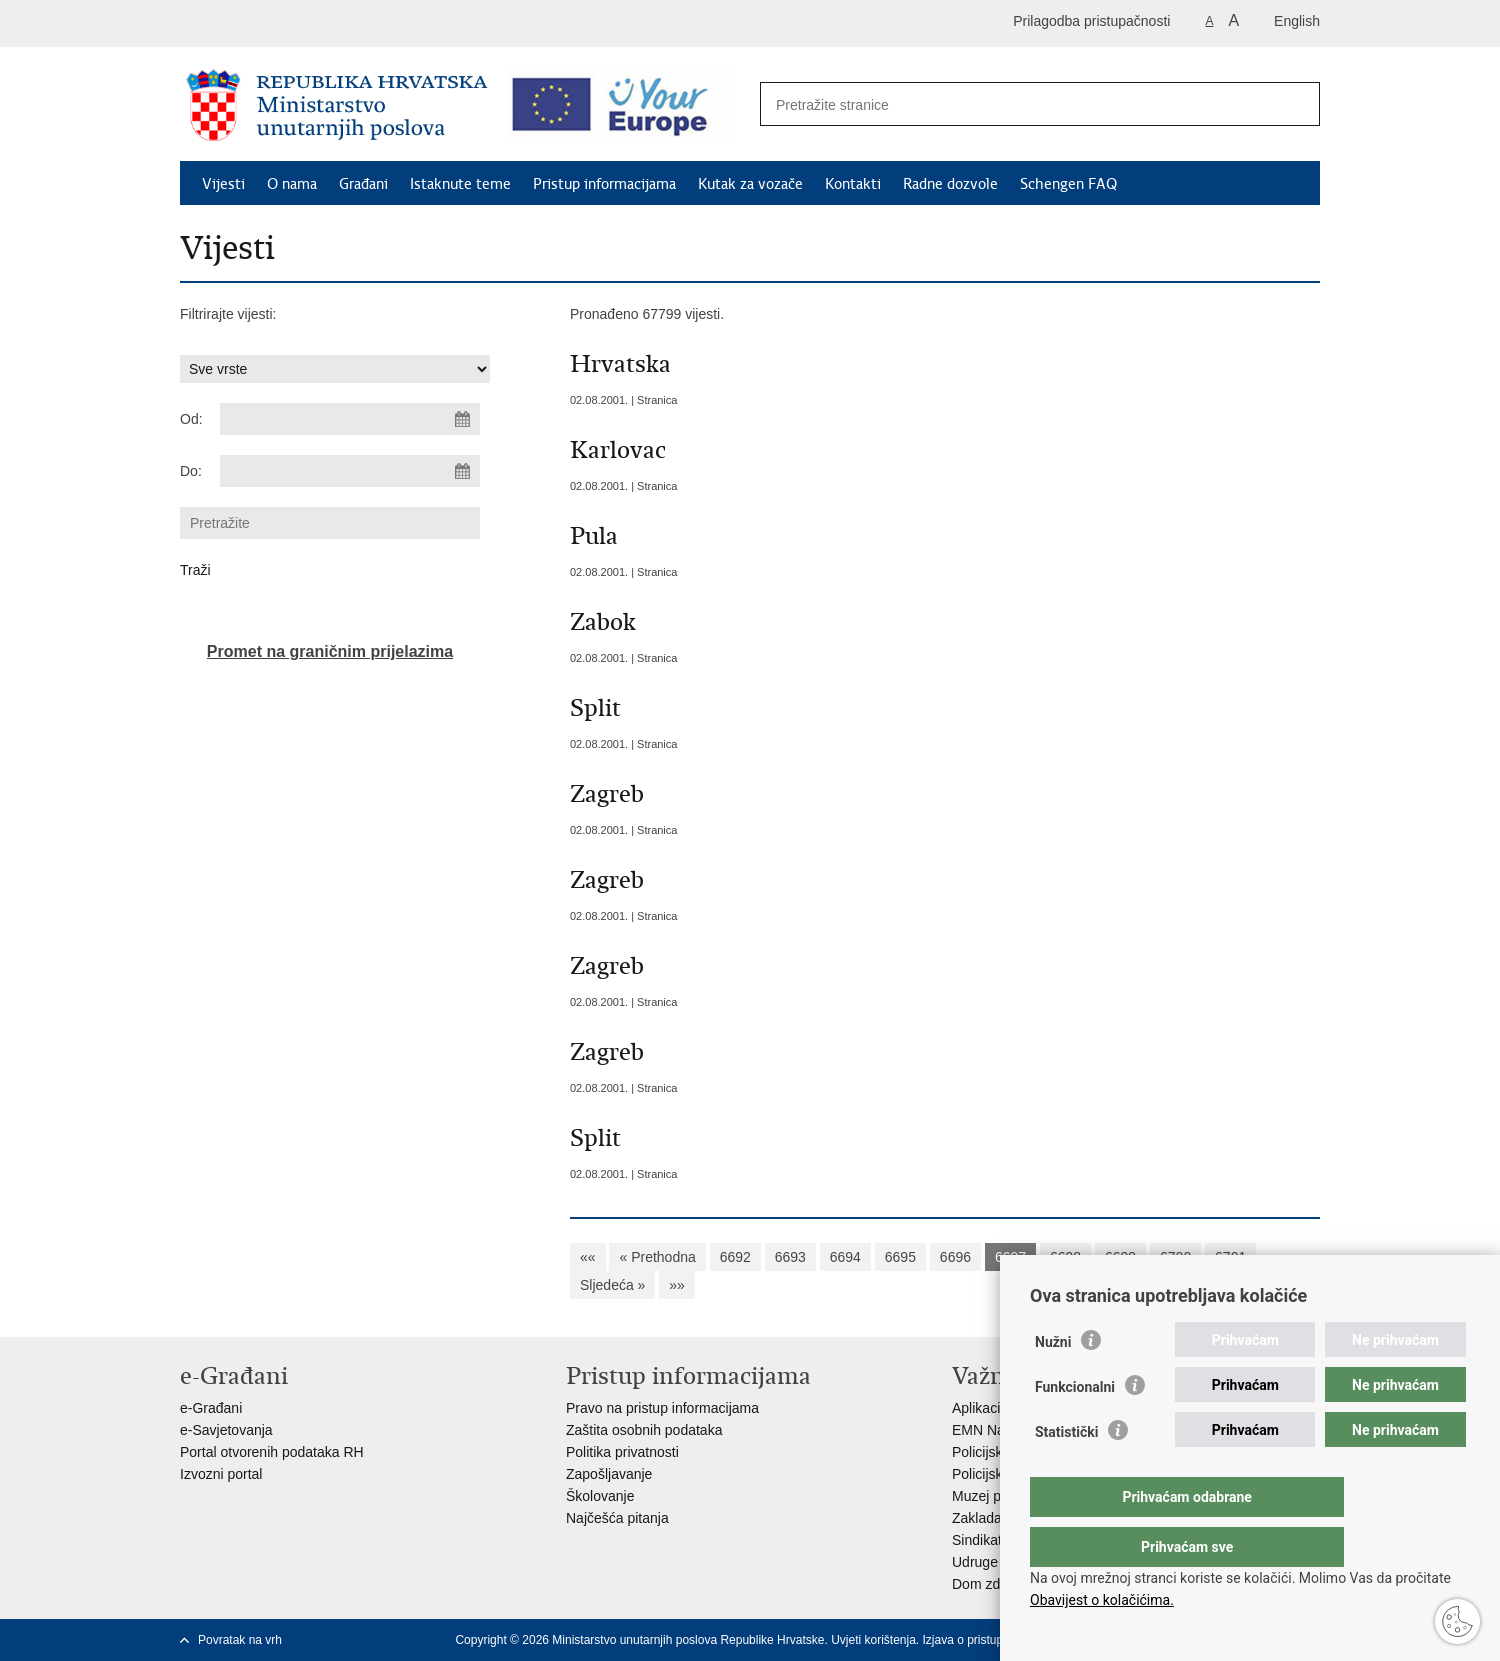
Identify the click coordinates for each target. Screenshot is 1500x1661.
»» (677, 1285)
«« (588, 1257)
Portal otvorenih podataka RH (272, 1452)
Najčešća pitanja (617, 1518)
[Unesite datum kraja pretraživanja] (350, 471)
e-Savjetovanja (226, 1430)
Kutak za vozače (750, 184)
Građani (363, 184)
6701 (1230, 1257)
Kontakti (853, 184)
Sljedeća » (612, 1285)
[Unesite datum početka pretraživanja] (350, 419)
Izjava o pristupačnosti (982, 1640)
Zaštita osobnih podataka (644, 1430)
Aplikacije (981, 1408)
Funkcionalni (1075, 1427)
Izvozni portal (221, 1474)
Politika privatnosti (622, 1452)
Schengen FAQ (1068, 184)
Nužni (1053, 1382)
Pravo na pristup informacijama (662, 1408)
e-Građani (211, 1408)
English (1297, 21)
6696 (955, 1257)
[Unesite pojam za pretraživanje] (1018, 104)
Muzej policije (994, 1496)
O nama (292, 184)
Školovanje (600, 1496)
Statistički (1066, 1472)
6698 (1065, 1257)
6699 (1120, 1257)
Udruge (975, 1562)
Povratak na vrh (240, 1640)
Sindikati (978, 1540)
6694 (845, 1257)
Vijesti (223, 184)
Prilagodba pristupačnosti (1091, 21)
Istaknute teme (460, 184)
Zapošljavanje (609, 1474)
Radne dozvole (950, 184)
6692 (735, 1257)
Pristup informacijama (604, 184)
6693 (790, 1257)
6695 (900, 1257)
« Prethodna (657, 1257)
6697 (1010, 1257)
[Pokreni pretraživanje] (1294, 105)
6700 (1175, 1257)
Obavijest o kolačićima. (1102, 1600)
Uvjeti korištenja (873, 1640)
